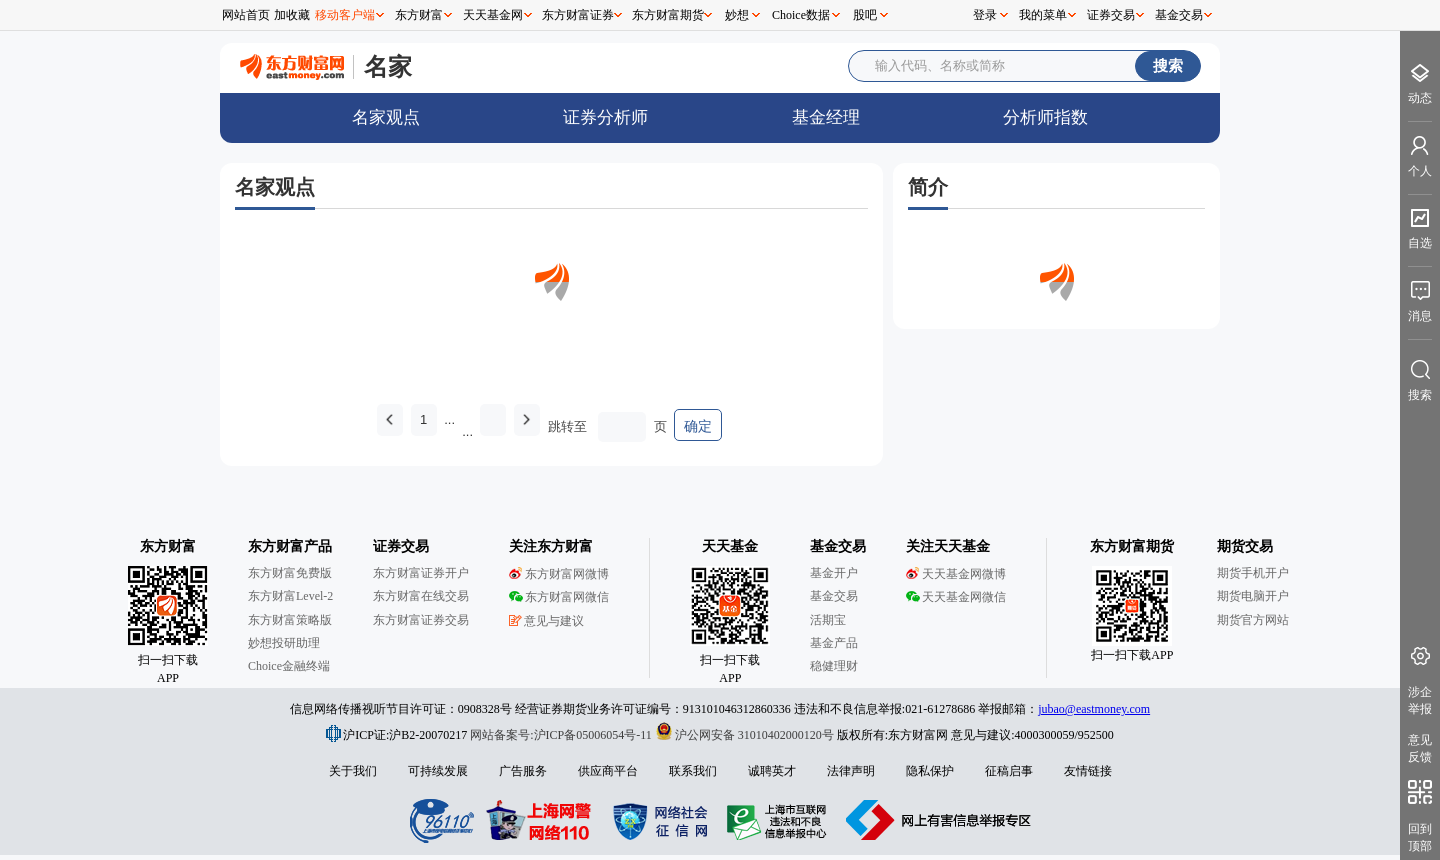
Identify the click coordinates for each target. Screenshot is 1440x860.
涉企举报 (1420, 700)
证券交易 (1111, 15)
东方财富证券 (578, 15)
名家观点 (386, 117)
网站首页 (246, 15)
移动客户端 (345, 15)
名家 (388, 66)
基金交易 (1179, 15)
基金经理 (826, 117)
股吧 (865, 15)
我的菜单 (1043, 15)
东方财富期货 (668, 15)
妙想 (737, 15)
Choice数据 (801, 15)
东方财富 (419, 15)
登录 (985, 15)
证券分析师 (605, 117)
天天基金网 (493, 15)
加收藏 (292, 15)
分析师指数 (1045, 117)
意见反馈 (1420, 748)
